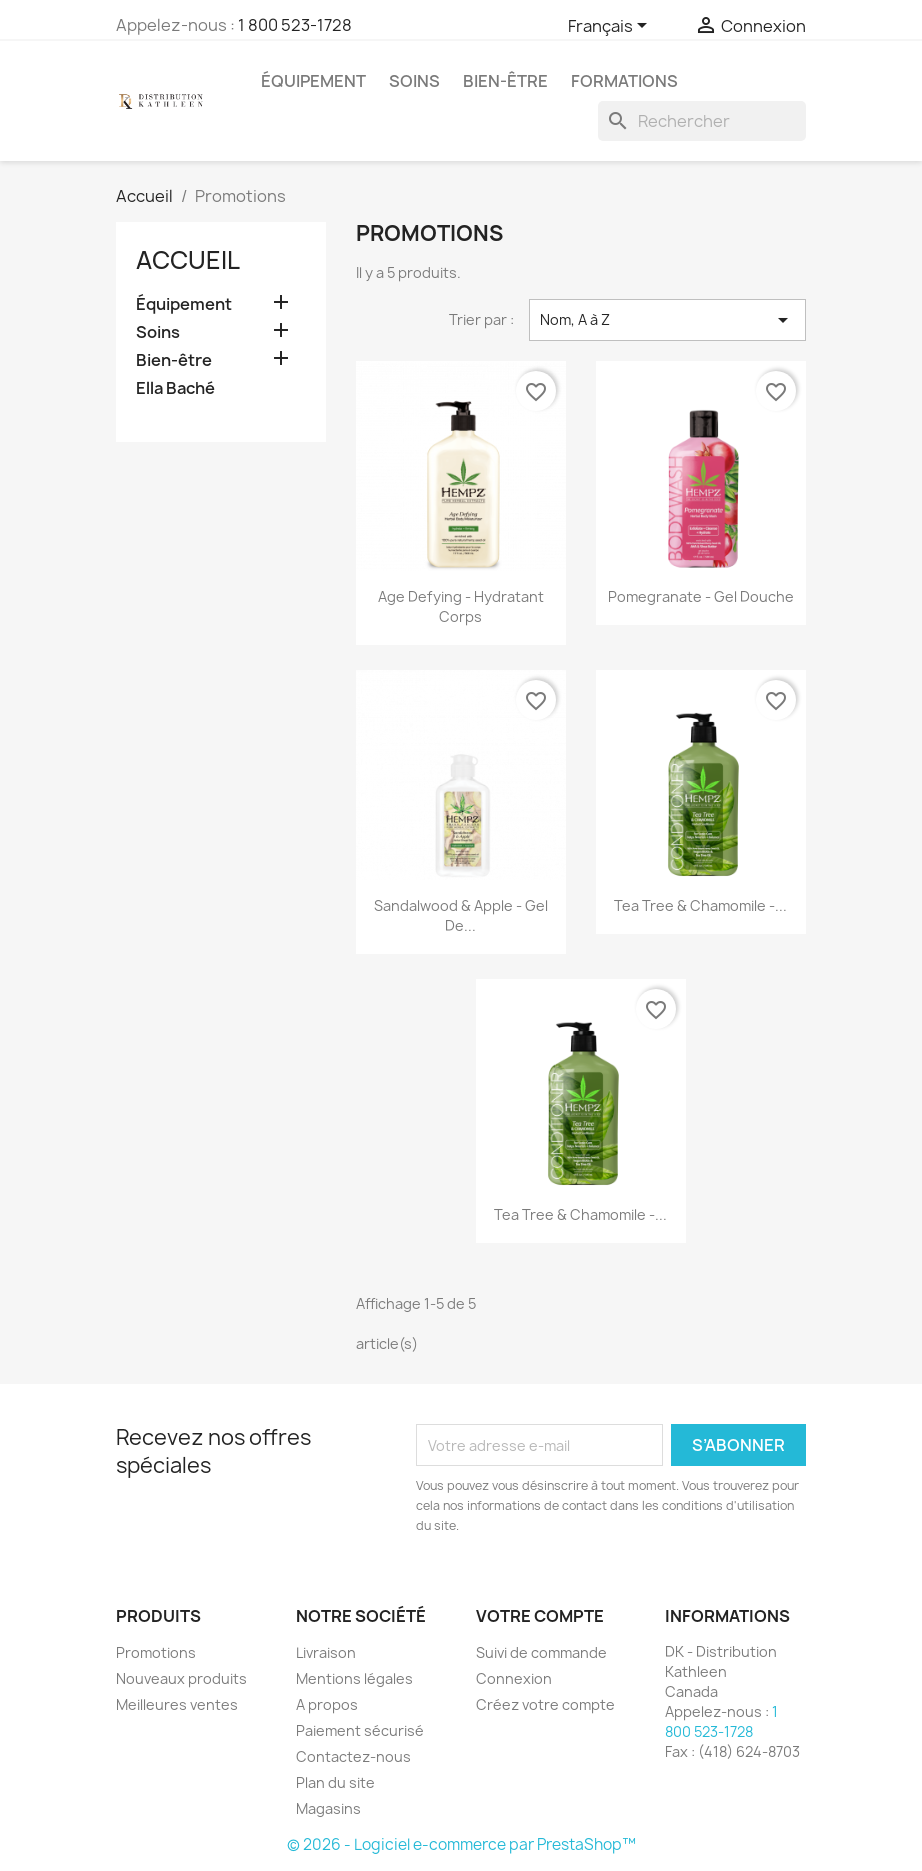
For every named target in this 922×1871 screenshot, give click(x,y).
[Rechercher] (702, 121)
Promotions (156, 1652)
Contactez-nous (353, 1756)
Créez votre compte (545, 1704)
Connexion (514, 1678)
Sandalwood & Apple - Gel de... (461, 915)
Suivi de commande (541, 1652)
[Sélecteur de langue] (611, 27)
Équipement (313, 81)
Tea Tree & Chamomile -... (700, 905)
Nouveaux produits (181, 1678)
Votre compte (540, 1616)
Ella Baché (175, 388)
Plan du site (335, 1782)
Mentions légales (354, 1678)
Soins (414, 81)
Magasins (328, 1808)
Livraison (326, 1652)
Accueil (188, 260)
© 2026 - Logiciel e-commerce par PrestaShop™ (461, 1844)
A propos (327, 1704)
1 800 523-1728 (295, 25)
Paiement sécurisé (360, 1730)
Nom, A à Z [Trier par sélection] (667, 320)
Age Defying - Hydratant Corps (461, 606)
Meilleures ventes (177, 1704)
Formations (624, 81)
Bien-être (505, 81)
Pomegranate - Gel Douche (701, 596)
